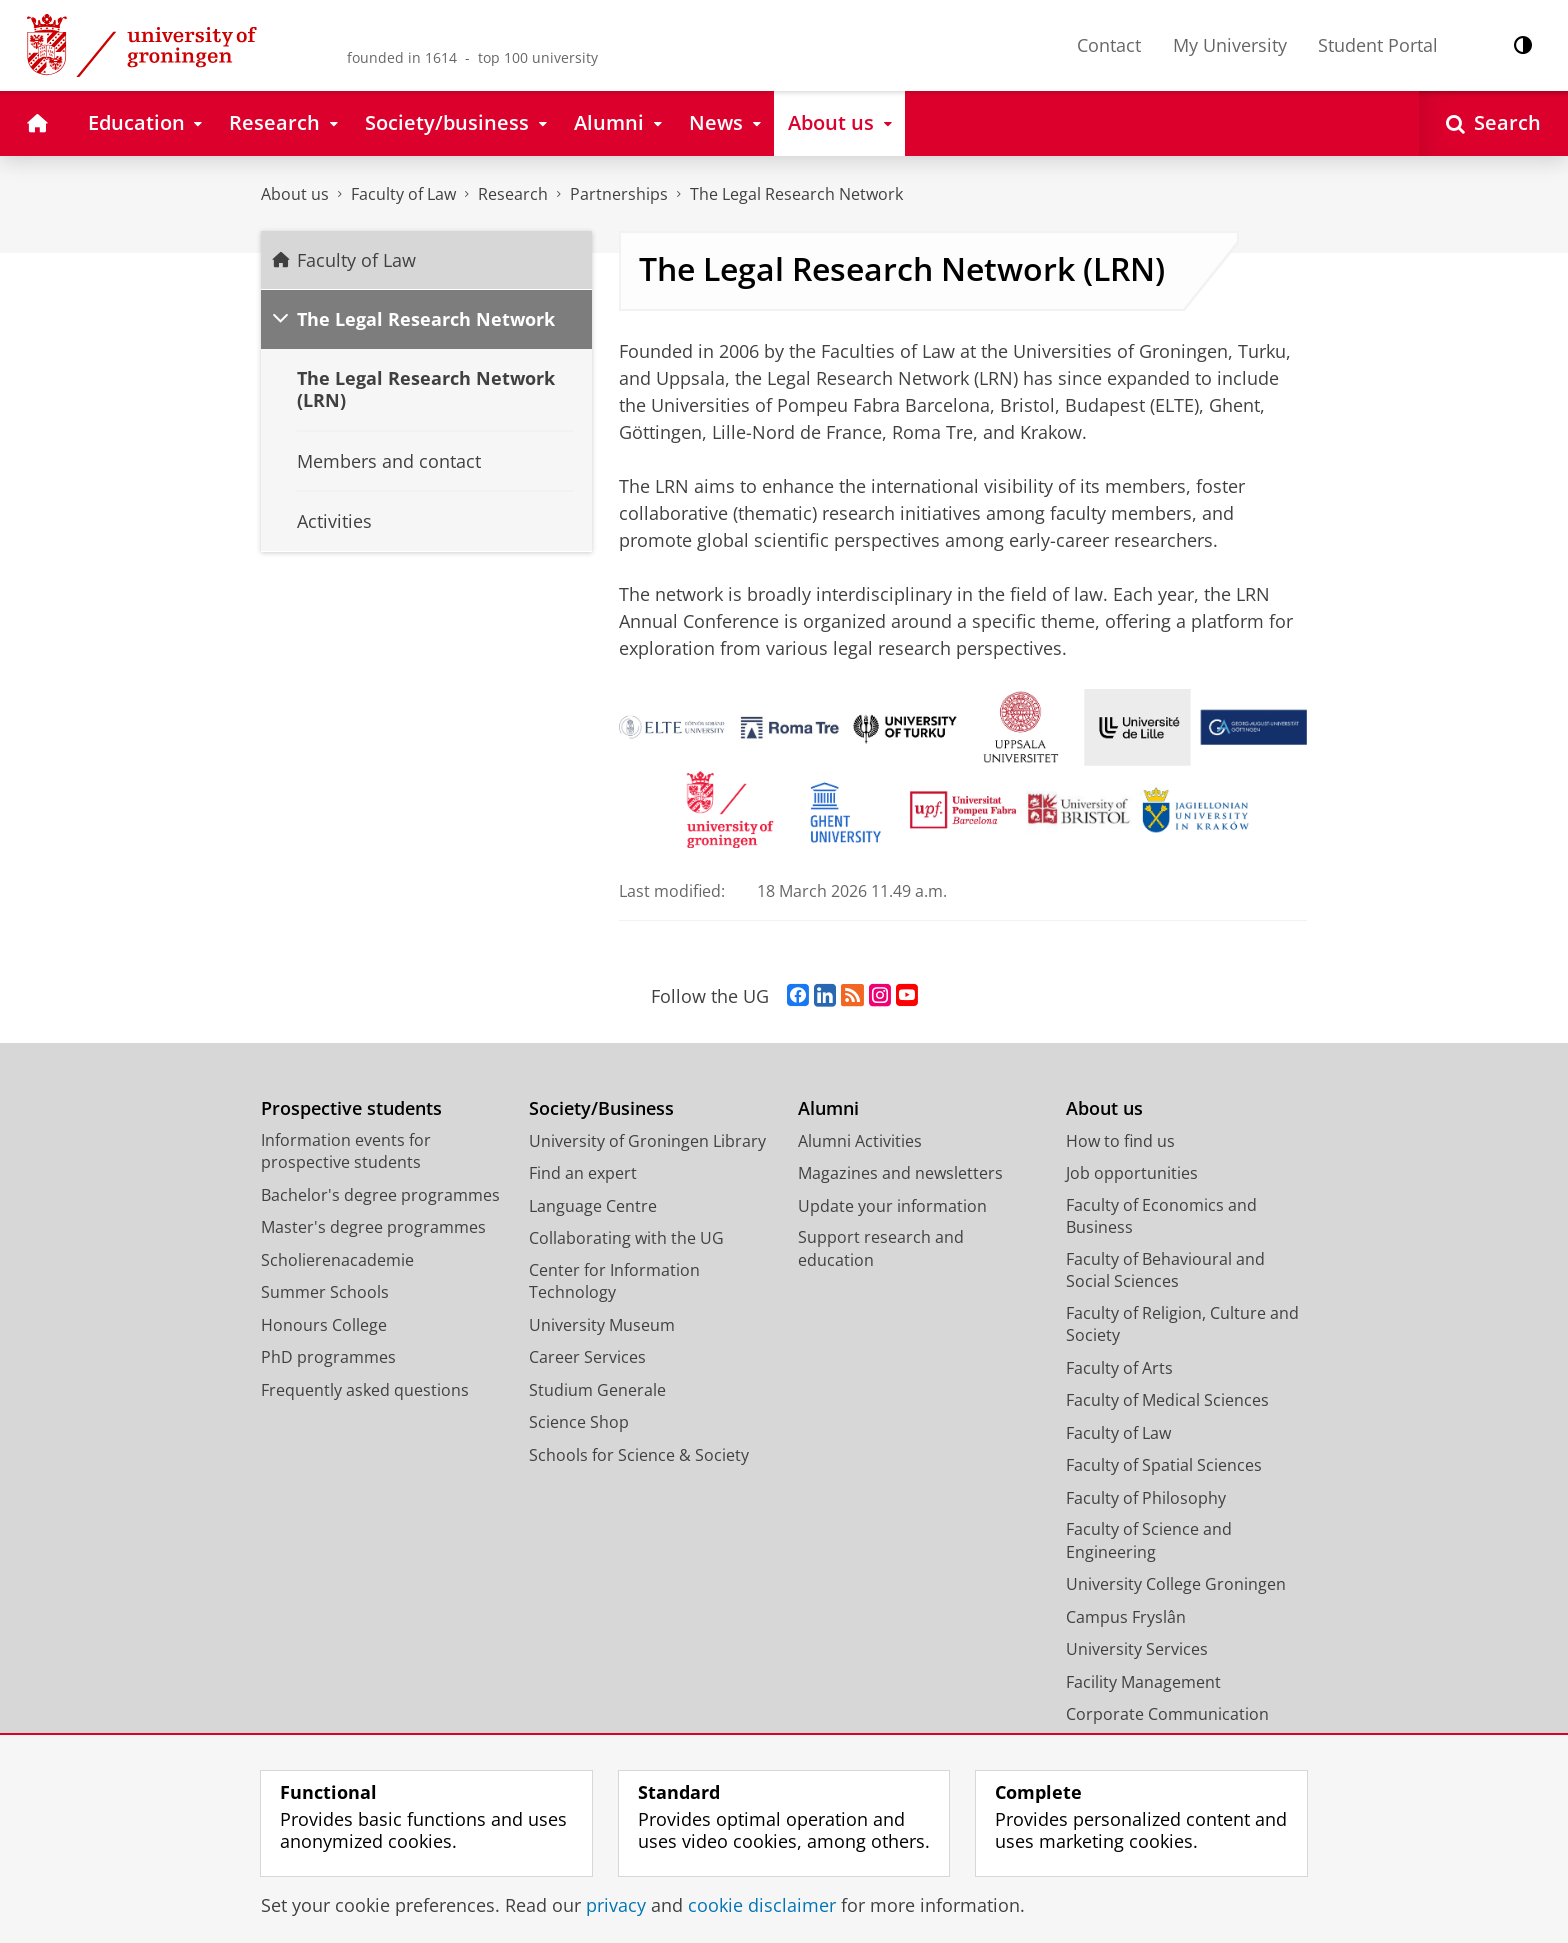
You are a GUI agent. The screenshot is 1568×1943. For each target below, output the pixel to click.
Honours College (324, 1325)
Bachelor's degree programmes (380, 1195)
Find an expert (583, 1173)
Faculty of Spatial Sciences (1164, 1465)
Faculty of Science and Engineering (1149, 1540)
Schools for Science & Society (639, 1455)
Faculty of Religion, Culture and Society (1182, 1324)
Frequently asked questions (365, 1390)
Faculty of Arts (1119, 1368)
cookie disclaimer (762, 1905)
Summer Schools (325, 1292)
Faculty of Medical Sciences (1167, 1400)
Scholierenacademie (337, 1260)
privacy (616, 1905)
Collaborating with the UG (626, 1238)
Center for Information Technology (614, 1281)
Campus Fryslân (1126, 1617)
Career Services (587, 1357)
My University (1230, 45)
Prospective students (351, 1108)
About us (295, 194)
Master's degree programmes (373, 1227)
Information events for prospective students (346, 1151)
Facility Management (1143, 1682)
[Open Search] (1493, 123)
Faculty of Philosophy (1146, 1498)
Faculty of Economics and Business (1161, 1216)
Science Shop (579, 1422)
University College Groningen (1176, 1584)
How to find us (1120, 1141)
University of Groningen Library (647, 1141)
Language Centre (593, 1206)
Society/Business (601, 1108)
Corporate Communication (1167, 1714)
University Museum (602, 1325)
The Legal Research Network (796, 194)
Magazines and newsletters (900, 1173)
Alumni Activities (860, 1141)
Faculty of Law (403, 194)
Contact (1109, 45)
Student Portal (1378, 45)
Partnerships (619, 194)
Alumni (828, 1108)
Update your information (892, 1206)
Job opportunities (1132, 1173)
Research (513, 194)
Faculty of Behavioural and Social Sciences (1165, 1270)
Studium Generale (597, 1390)
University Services (1137, 1649)
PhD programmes (328, 1357)
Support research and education (881, 1248)
